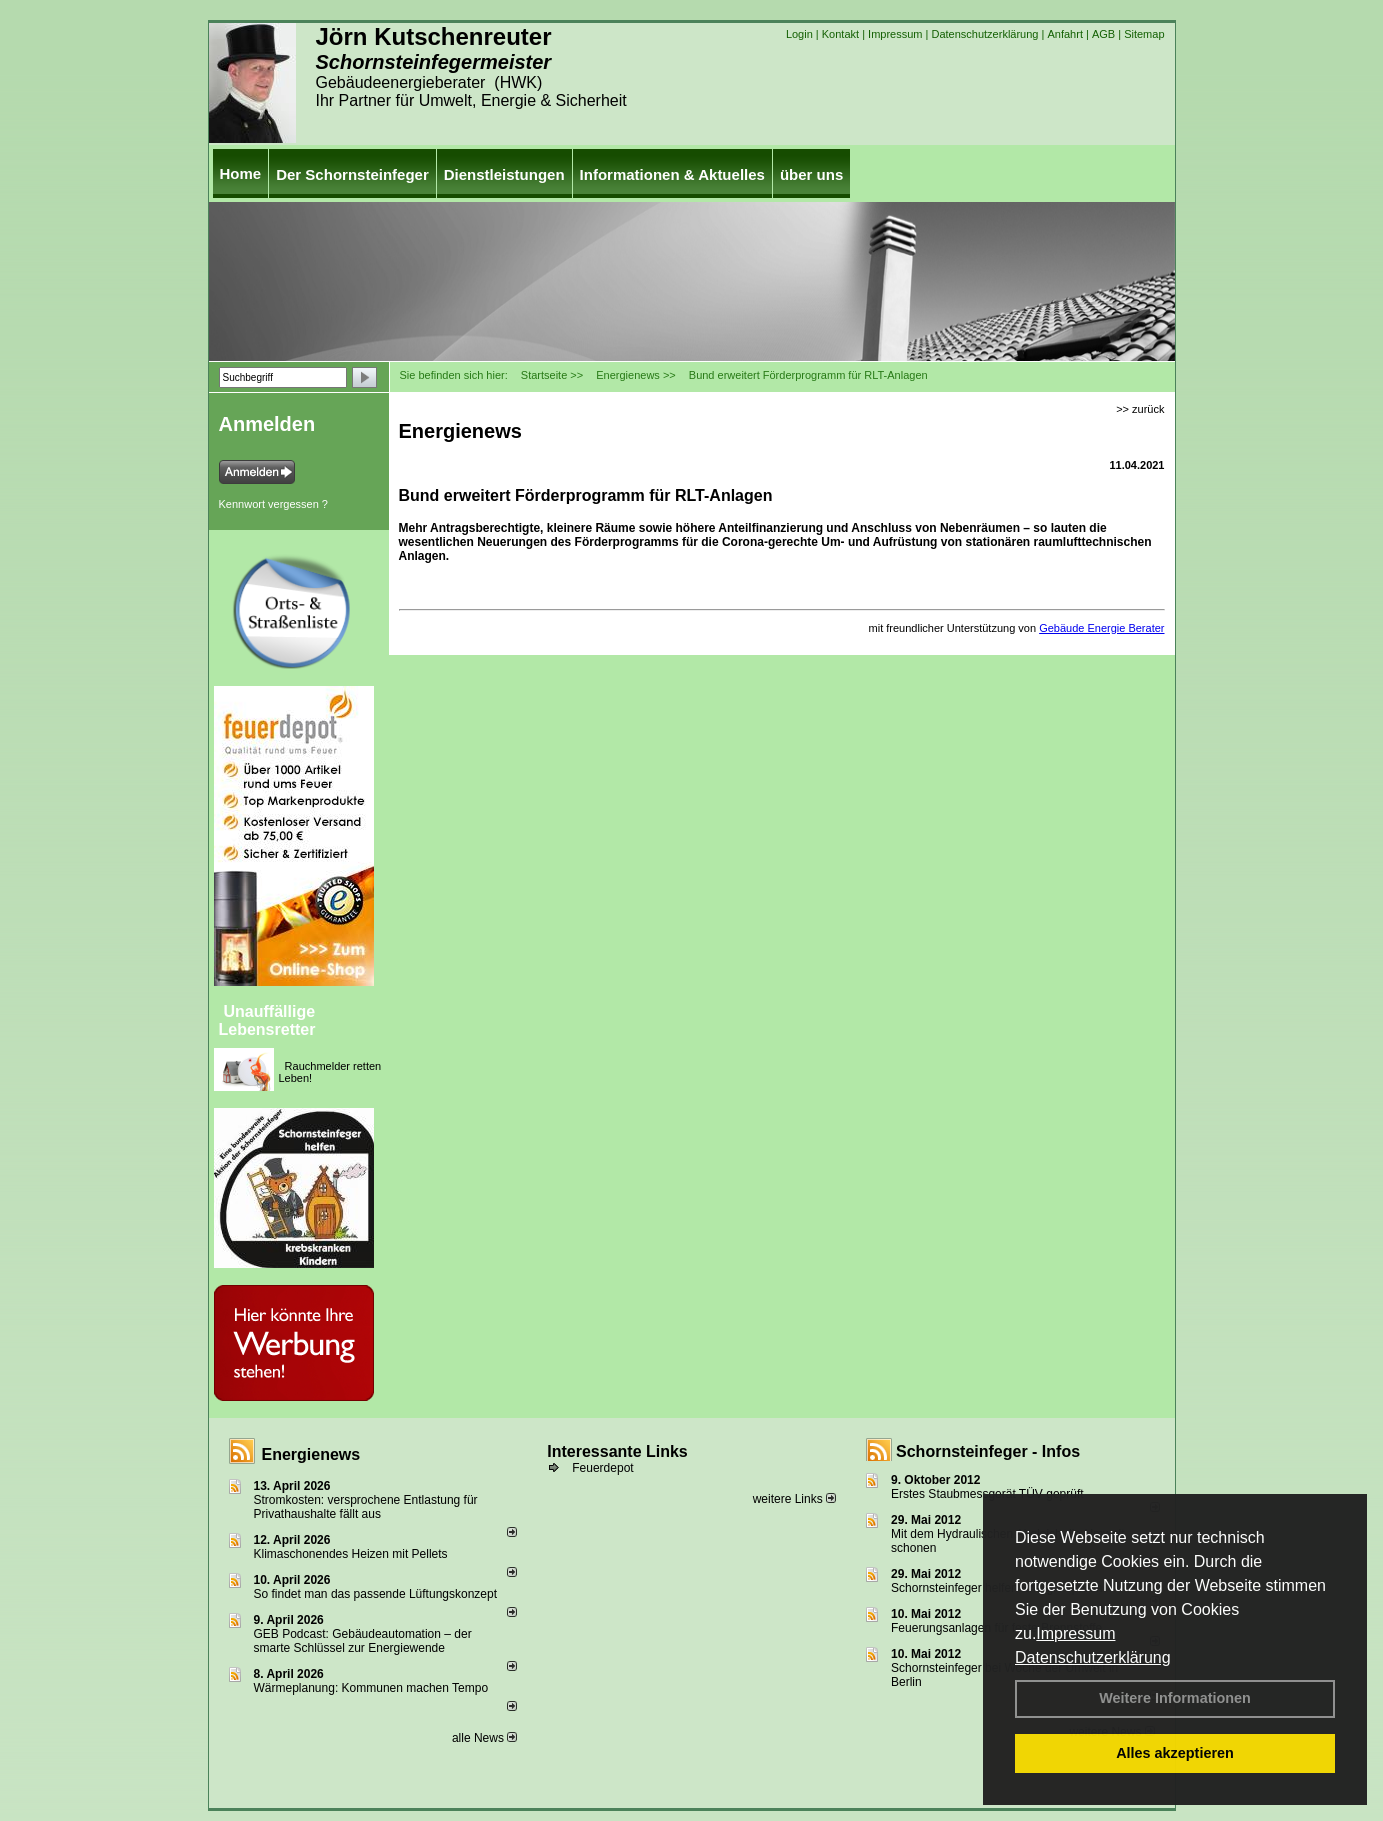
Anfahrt (1064, 34)
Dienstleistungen (504, 174)
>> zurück (1140, 409)
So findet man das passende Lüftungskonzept (376, 1594)
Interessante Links (617, 1451)
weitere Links (794, 1499)
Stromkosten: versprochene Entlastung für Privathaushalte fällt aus (366, 1507)
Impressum (1075, 1633)
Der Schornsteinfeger (352, 174)
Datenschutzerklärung (1093, 1657)
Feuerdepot (602, 1468)
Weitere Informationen (1175, 1698)
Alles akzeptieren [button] (1175, 1753)
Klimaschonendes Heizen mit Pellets (351, 1554)
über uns (811, 174)
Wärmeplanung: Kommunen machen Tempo (371, 1688)
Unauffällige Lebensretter (267, 1020)
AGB (1103, 34)
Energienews (311, 1454)
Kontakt (840, 34)
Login (799, 34)
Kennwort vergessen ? (273, 504)
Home (241, 173)
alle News (484, 1738)
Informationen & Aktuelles (672, 174)
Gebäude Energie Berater (1101, 628)
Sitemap (1144, 34)
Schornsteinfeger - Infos (988, 1451)
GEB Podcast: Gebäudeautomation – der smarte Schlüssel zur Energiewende (363, 1641)
